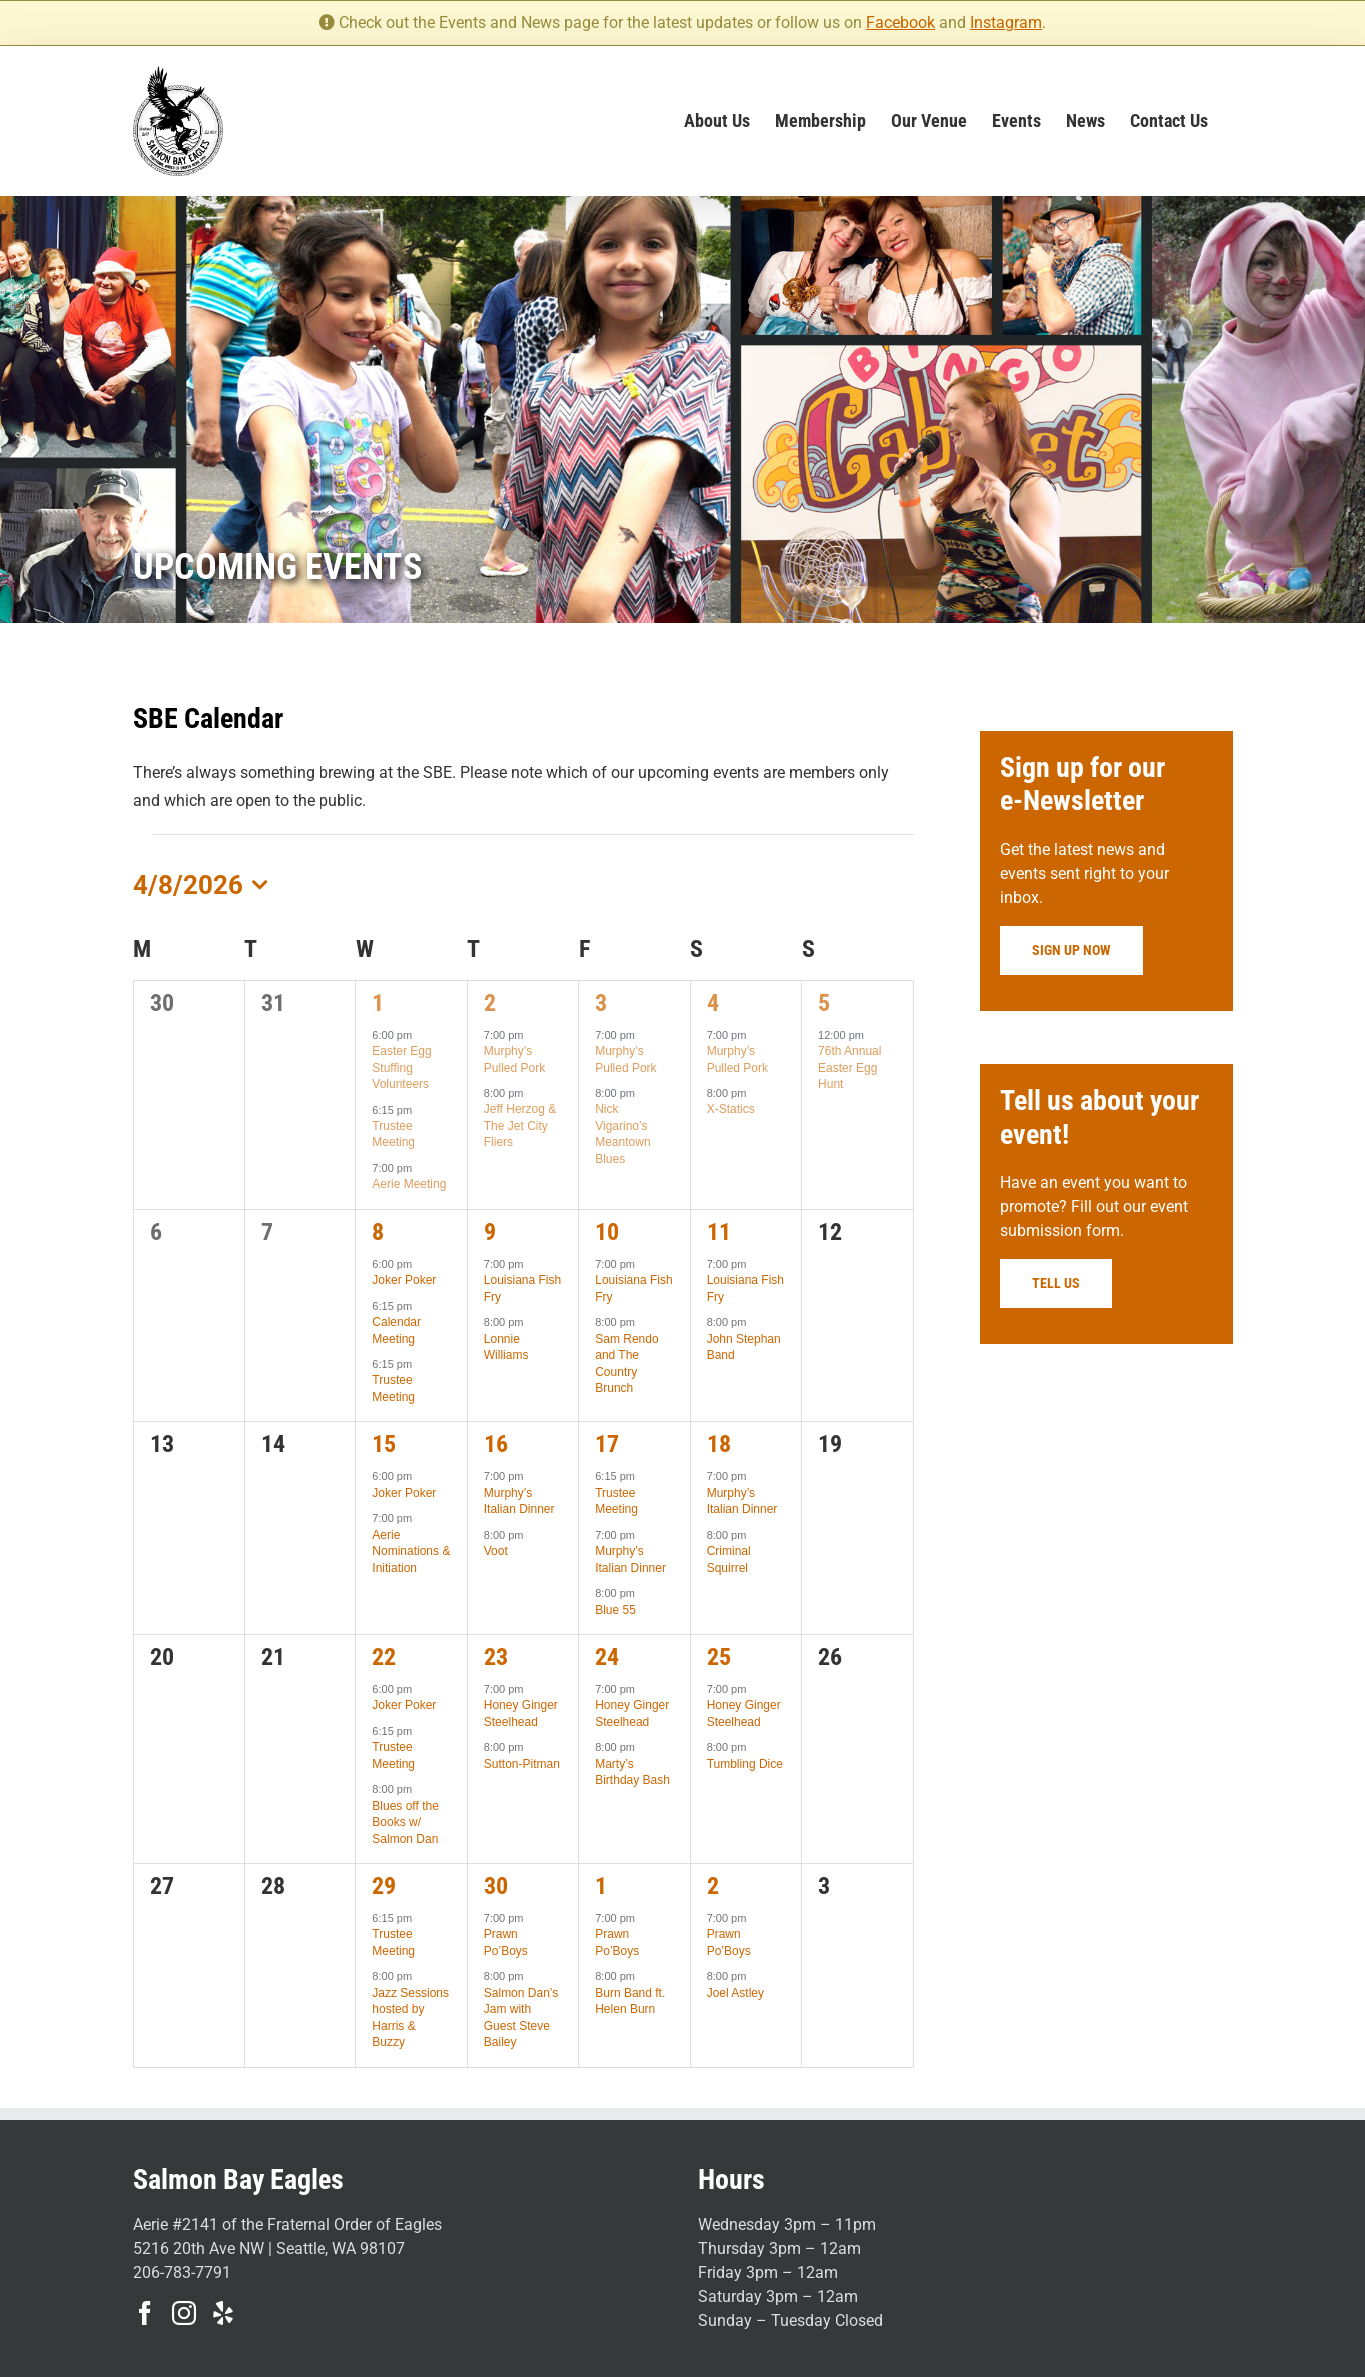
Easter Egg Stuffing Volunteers (401, 1067)
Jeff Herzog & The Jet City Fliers (520, 1125)
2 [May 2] (713, 1886)
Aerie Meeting (409, 1184)
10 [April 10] (607, 1232)
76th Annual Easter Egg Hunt (849, 1067)
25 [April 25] (719, 1657)
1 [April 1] (378, 1003)
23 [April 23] (496, 1657)
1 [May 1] (601, 1886)
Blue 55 (615, 1610)
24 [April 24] (607, 1657)
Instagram (1006, 22)
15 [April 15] (384, 1444)
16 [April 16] (496, 1444)
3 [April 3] (601, 1003)
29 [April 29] (384, 1886)
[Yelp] (223, 2313)
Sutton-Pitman (522, 1764)
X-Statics (731, 1109)
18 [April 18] (719, 1444)
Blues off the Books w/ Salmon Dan (405, 1822)
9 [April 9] (490, 1232)
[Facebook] (145, 2313)
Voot (496, 1551)
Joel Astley (735, 1993)
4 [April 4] (713, 1003)
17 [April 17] (607, 1444)
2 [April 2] (490, 1003)
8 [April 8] (378, 1232)
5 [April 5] (824, 1003)
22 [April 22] (384, 1657)
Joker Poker (404, 1280)
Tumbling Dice (745, 1764)
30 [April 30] (496, 1886)
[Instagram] (184, 2313)
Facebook (900, 22)
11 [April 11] (719, 1232)
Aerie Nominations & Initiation (411, 1551)
